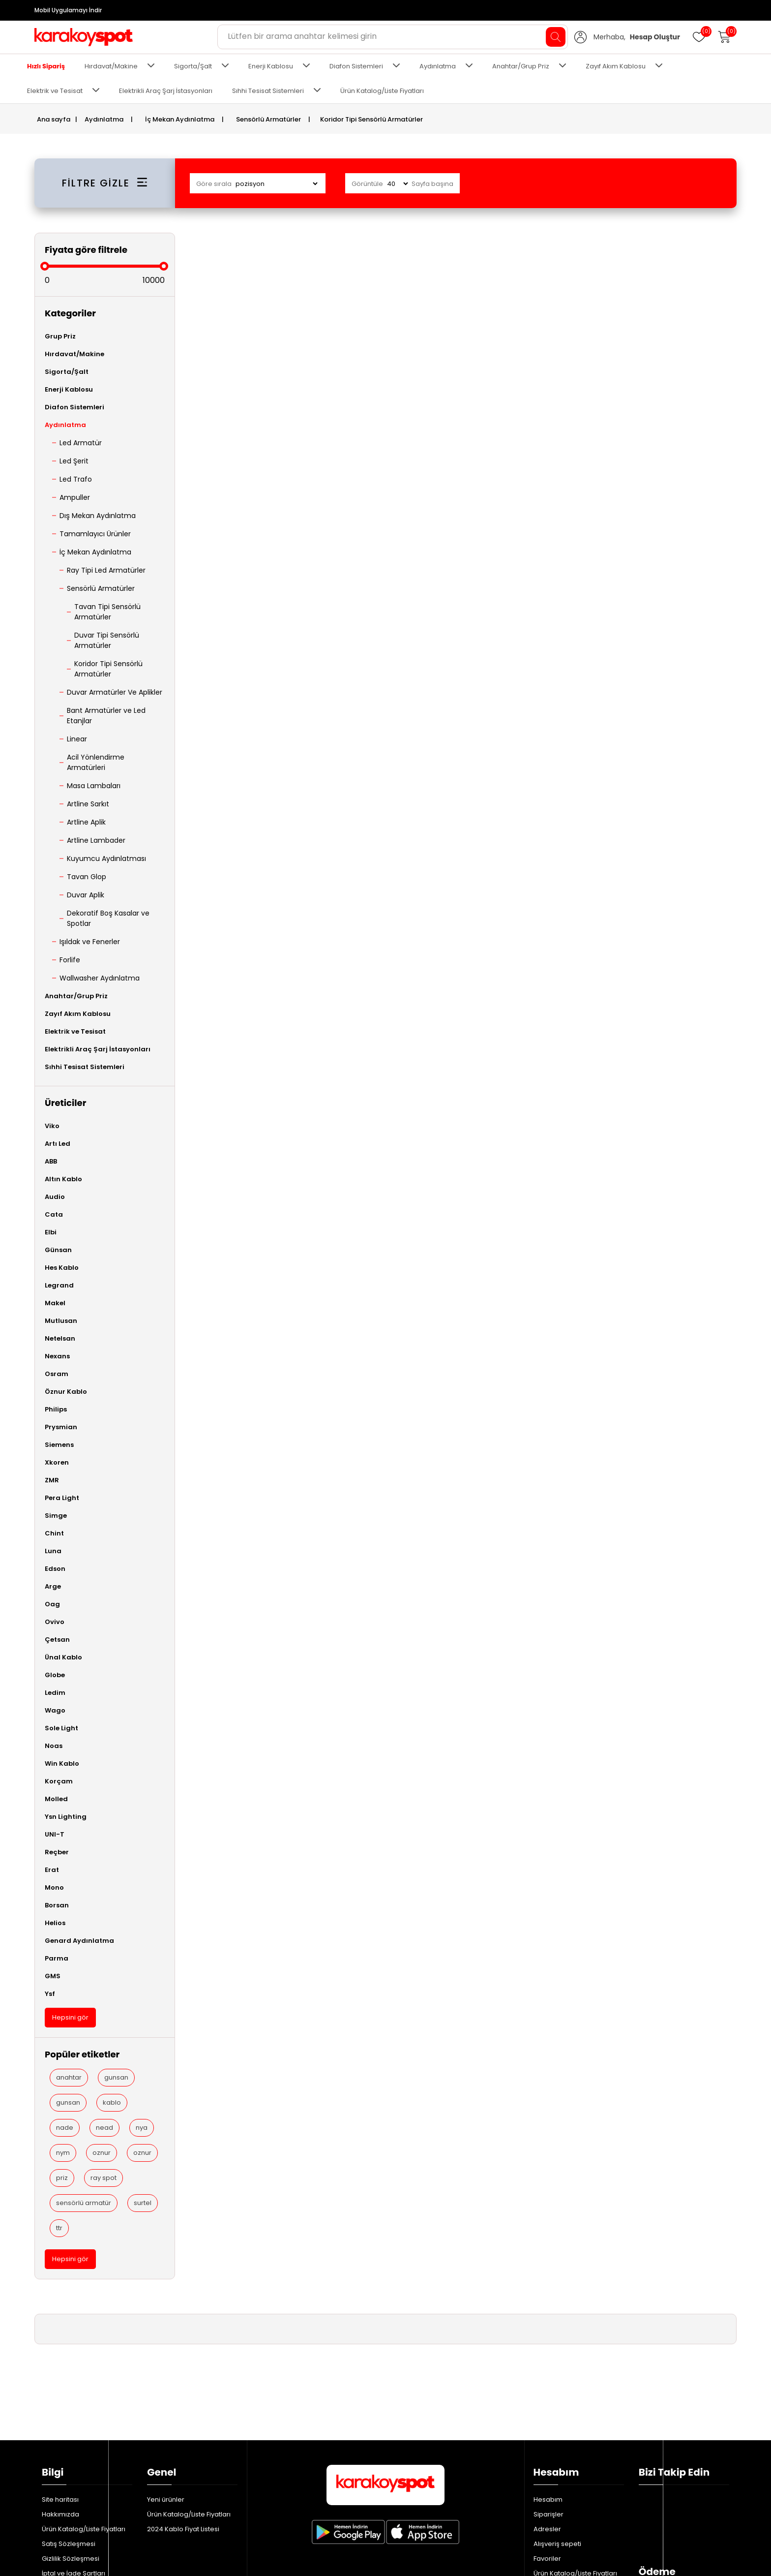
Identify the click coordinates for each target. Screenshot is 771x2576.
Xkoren (57, 1462)
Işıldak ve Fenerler (89, 942)
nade (64, 2127)
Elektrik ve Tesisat (55, 90)
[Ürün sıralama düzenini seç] (276, 184)
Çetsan (57, 1639)
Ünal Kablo (63, 1657)
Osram (56, 1374)
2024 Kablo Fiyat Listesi (183, 2419)
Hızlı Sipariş (46, 66)
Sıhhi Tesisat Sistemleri (268, 90)
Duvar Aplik (85, 895)
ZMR (52, 1480)
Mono (54, 1887)
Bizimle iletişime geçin (77, 2478)
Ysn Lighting (66, 1816)
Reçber (57, 1852)
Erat (52, 1869)
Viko (52, 1126)
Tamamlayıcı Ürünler (95, 534)
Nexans (57, 1356)
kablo (112, 2102)
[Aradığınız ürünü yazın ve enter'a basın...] (392, 37)
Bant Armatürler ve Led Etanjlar (106, 715)
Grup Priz (60, 336)
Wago (55, 1710)
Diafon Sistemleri (356, 66)
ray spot (103, 2177)
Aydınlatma (437, 66)
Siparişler (548, 2404)
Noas (53, 1745)
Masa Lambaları (93, 786)
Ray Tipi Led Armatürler (106, 570)
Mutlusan (61, 1320)
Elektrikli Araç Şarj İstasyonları (165, 90)
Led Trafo (75, 479)
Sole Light (61, 1728)
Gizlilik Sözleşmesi (70, 2448)
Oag (52, 1604)
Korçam (59, 1781)
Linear (77, 739)
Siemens (59, 1444)
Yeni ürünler (165, 2389)
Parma (56, 1958)
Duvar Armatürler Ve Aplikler (114, 692)
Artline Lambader (96, 840)
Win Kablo (62, 1763)
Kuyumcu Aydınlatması (106, 858)
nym (63, 2152)
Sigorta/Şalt (193, 66)
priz (62, 2177)
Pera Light (62, 1498)
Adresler (547, 2419)
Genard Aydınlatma (79, 1940)
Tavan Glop (86, 877)
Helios (55, 1923)
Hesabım (548, 2389)
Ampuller (74, 497)
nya (142, 2127)
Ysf (50, 1993)
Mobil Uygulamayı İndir (68, 10)
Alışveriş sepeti (557, 2434)
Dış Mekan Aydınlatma (97, 516)
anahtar (69, 2077)
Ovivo (54, 1621)
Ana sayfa (53, 119)
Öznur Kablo (66, 1391)
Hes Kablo (62, 1267)
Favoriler (547, 2448)
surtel (142, 2203)
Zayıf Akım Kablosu (616, 66)
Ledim (55, 1692)
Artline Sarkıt (88, 804)
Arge (53, 1586)
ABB (51, 1161)
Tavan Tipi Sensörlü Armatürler (107, 612)
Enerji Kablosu (270, 66)
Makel (55, 1303)
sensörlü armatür (83, 2203)
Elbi (51, 1232)
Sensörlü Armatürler (101, 588)
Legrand (59, 1285)
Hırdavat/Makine (111, 66)
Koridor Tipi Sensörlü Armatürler (108, 669)
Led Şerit (74, 461)
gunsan (116, 2077)
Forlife (69, 960)
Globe (55, 1675)
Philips (56, 1409)
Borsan (57, 1905)
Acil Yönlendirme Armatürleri (95, 762)
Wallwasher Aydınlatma (99, 978)
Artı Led (57, 1143)
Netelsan (60, 1338)
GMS (52, 1976)
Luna (53, 1551)
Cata (54, 1214)
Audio (55, 1196)
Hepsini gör (70, 2017)
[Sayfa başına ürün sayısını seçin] (397, 184)
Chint (54, 1533)
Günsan (58, 1250)
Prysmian (61, 1427)
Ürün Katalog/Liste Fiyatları (382, 90)
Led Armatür (80, 443)
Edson (55, 1568)
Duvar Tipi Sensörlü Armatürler (106, 640)
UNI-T (54, 1834)
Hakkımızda (60, 2404)
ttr (59, 2228)
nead (104, 2127)
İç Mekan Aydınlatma (95, 552)
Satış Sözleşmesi (68, 2434)
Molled (56, 1799)
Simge (56, 1515)
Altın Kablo (63, 1179)
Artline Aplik (86, 822)
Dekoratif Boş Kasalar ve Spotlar (108, 918)
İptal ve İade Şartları (73, 2463)
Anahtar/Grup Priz (520, 66)
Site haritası (60, 2389)
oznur (101, 2152)
